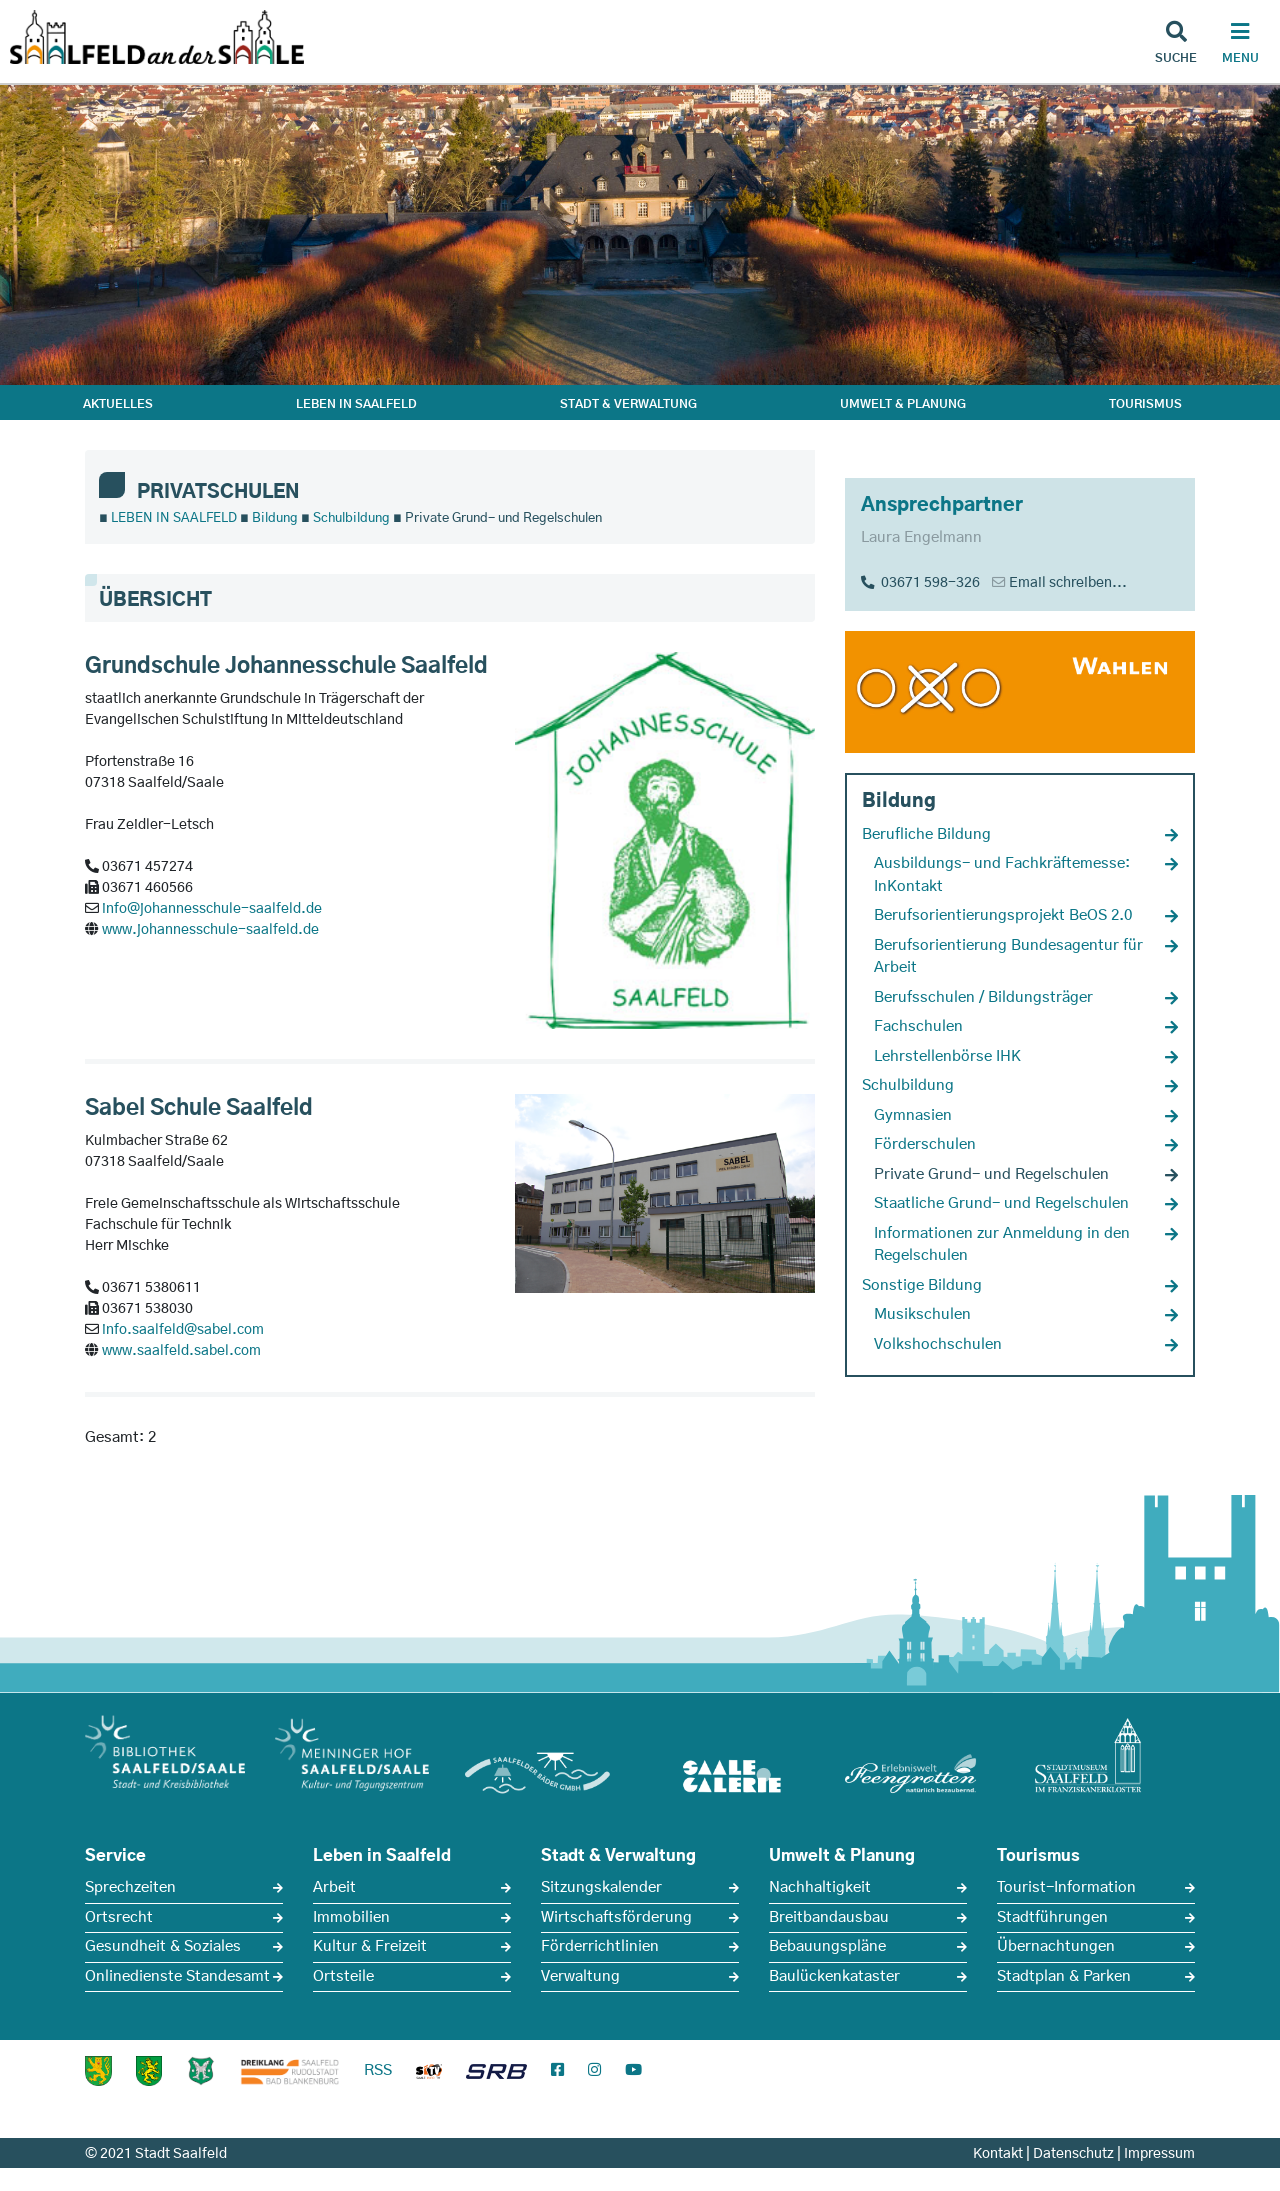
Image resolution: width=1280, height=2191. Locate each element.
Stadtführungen (1052, 1917)
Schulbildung (351, 518)
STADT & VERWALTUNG (628, 404)
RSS (378, 2070)
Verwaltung (580, 1976)
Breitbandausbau (829, 1917)
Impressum (1159, 2154)
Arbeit (334, 1887)
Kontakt (998, 2154)
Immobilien (351, 1917)
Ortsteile (343, 1976)
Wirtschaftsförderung (616, 1917)
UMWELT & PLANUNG (903, 404)
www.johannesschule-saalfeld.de (210, 930)
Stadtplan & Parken (1064, 1976)
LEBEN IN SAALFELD (356, 404)
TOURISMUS (1145, 404)
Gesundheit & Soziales (163, 1946)
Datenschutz (1073, 2154)
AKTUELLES (118, 404)
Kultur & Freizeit (370, 1946)
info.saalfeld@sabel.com (183, 1330)
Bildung (275, 518)
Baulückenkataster (834, 1976)
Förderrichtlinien (600, 1946)
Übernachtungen (1056, 1946)
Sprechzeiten (130, 1887)
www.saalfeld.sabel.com (181, 1351)
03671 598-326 (920, 583)
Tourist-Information (1066, 1887)
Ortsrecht (119, 1917)
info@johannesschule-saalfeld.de (212, 909)
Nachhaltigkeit (820, 1887)
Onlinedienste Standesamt (177, 1976)
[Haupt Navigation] (1240, 45)
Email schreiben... (1068, 583)
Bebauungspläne (827, 1946)
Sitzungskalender (601, 1887)
